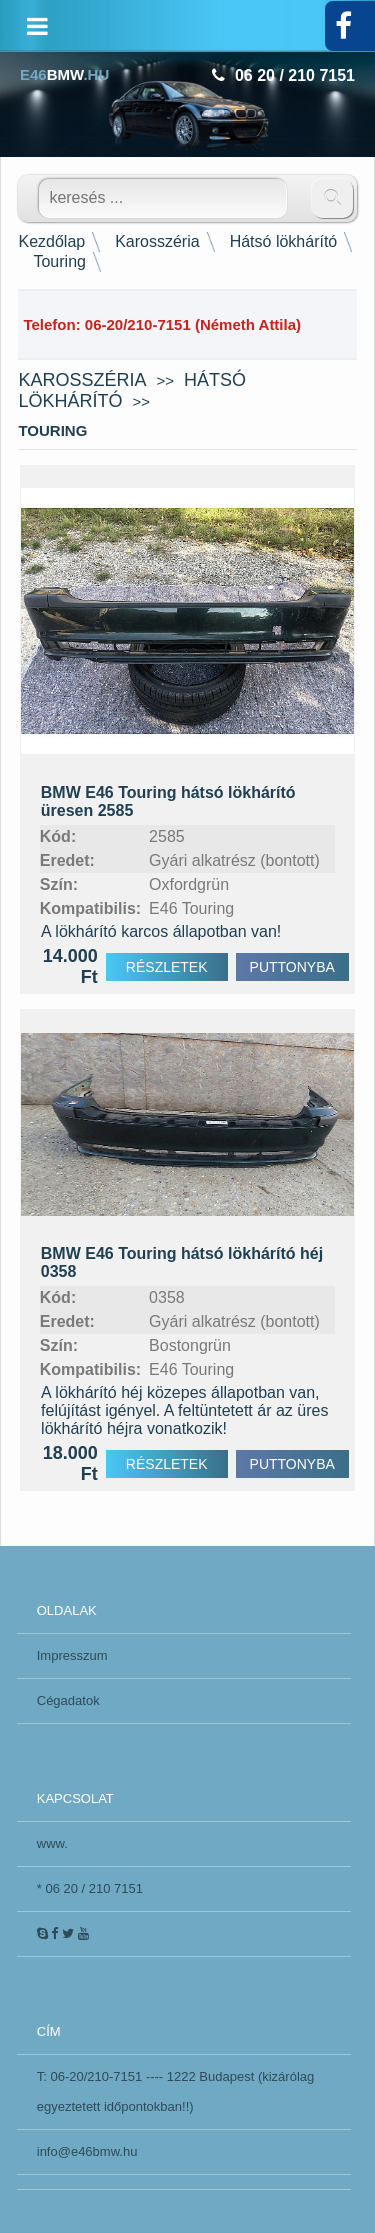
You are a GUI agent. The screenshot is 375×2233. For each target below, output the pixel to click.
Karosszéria (157, 241)
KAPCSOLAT (75, 1798)
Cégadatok (68, 1700)
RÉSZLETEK (167, 967)
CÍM (49, 2031)
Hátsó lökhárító (284, 241)
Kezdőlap (51, 241)
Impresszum (72, 1655)
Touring (59, 261)
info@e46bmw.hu (87, 2151)
